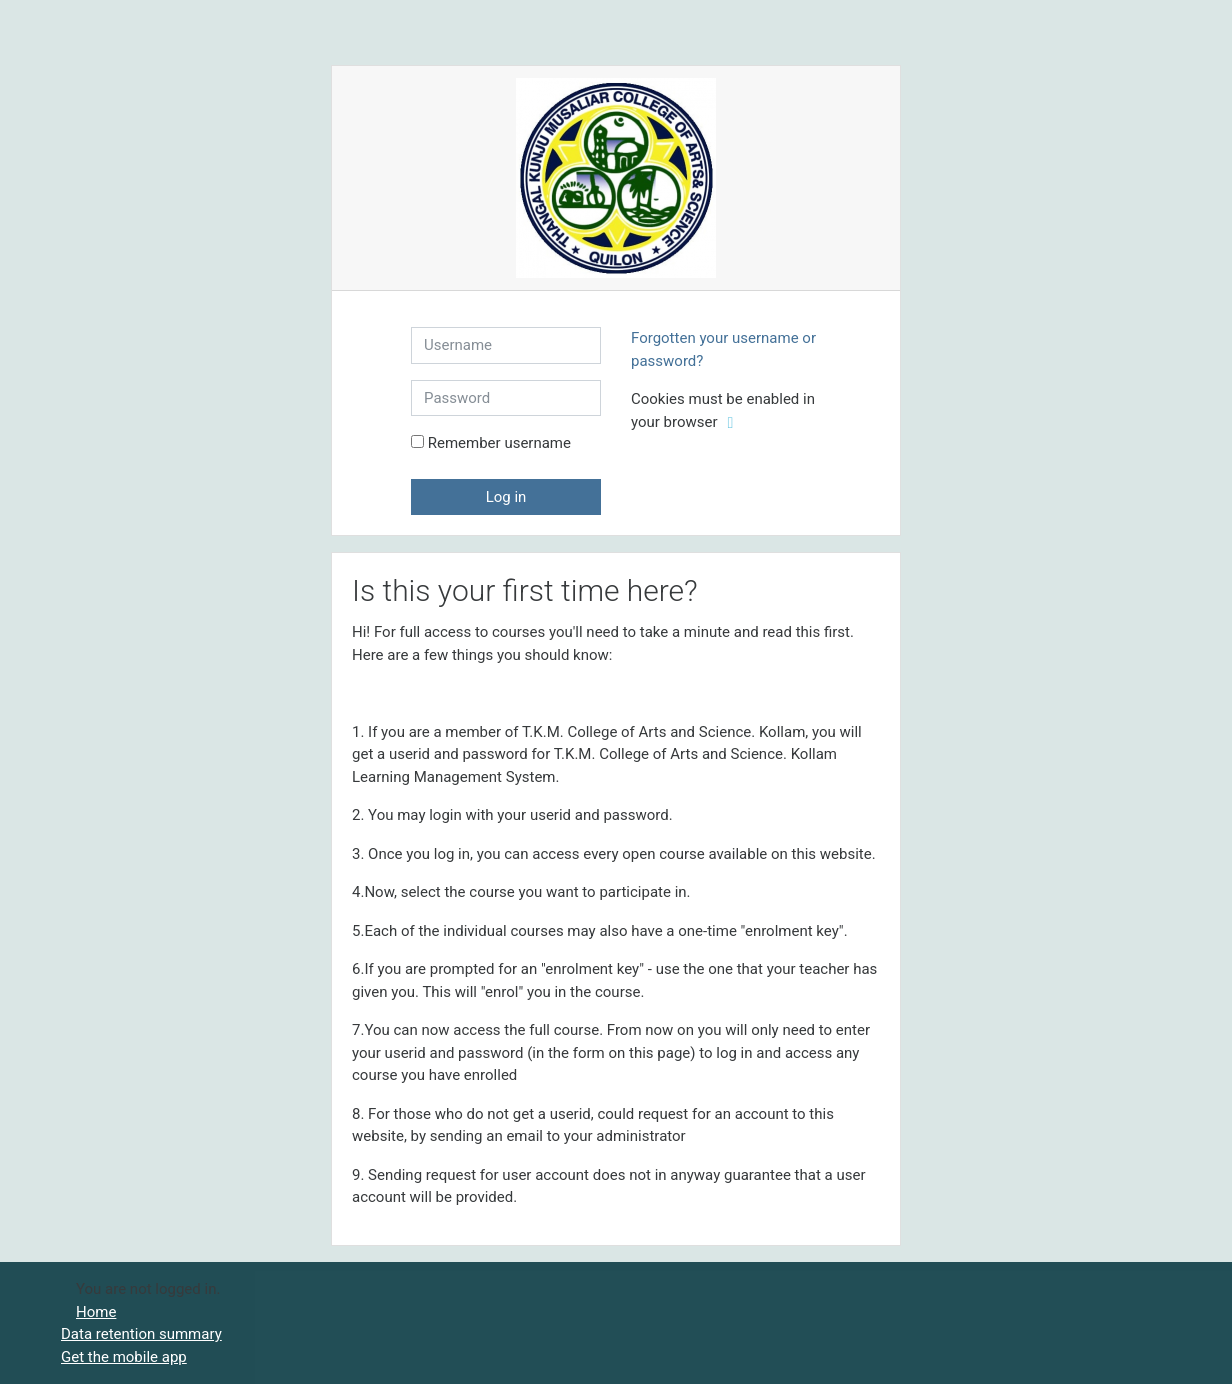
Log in (506, 497)
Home (96, 1312)
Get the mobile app (124, 1357)
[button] (734, 423)
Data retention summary (141, 1334)
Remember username (499, 443)
